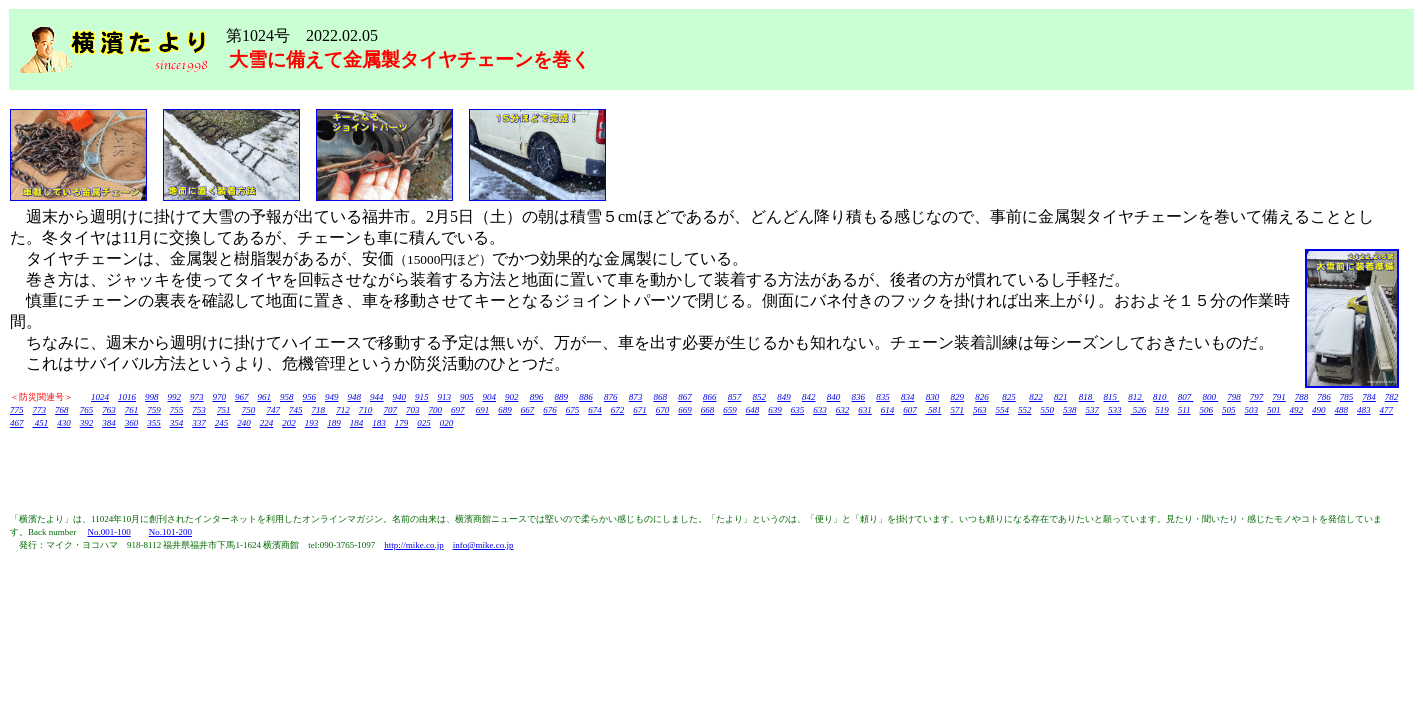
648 (753, 410)
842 (809, 397)
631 (865, 410)
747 (274, 410)
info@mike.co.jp (483, 545)
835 (883, 397)
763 (109, 410)
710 (366, 410)
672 (618, 410)
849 (784, 397)
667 (528, 410)
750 (249, 410)
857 (735, 397)
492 (1297, 410)
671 (640, 410)
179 (402, 423)
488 (1342, 410)
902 (512, 397)
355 (154, 423)
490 (1319, 410)
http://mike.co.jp (414, 545)
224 (267, 423)
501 (1274, 410)
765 (87, 410)
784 (1369, 397)
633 (820, 410)
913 (445, 397)
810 (1161, 397)
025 (424, 423)
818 (1087, 397)
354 (177, 423)
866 (710, 397)
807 (1186, 397)
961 (265, 397)
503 (1252, 410)
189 (334, 423)
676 (550, 410)
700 (436, 410)
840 (834, 397)
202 (289, 423)
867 (685, 397)
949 (332, 397)
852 (760, 397)
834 (908, 397)
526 (1139, 410)
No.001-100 (108, 532)
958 (287, 397)
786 (1324, 397)
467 (17, 423)
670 (663, 410)
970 (220, 397)
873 (636, 397)
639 (775, 410)
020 (447, 423)
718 (320, 410)
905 (467, 397)
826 (982, 397)
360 (132, 423)
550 (1048, 410)
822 (1036, 397)
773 (40, 410)
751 (224, 410)
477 (1387, 410)
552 (1025, 410)
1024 (100, 397)
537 (1093, 410)
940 (400, 397)
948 (355, 397)
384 (109, 423)
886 (586, 397)
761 (132, 410)
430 (64, 423)
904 (490, 397)
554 (1003, 410)
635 (798, 410)
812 (1136, 397)
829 (958, 397)
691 (483, 410)
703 (413, 410)
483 (1364, 410)
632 (843, 410)
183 (379, 423)
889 (562, 397)
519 (1162, 410)
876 (611, 397)
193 (312, 423)
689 (505, 410)
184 (357, 423)
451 (41, 423)
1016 (127, 397)
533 (1115, 410)
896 (537, 397)
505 (1229, 410)
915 (422, 397)
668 (708, 410)
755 (177, 410)
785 (1347, 397)
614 (888, 410)
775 (17, 410)
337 (199, 423)
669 (685, 410)
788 (1302, 397)
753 (199, 410)
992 (175, 397)
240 (244, 423)
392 (87, 423)
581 (934, 410)
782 (1392, 397)
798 (1234, 397)
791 (1279, 397)
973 (197, 397)
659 (730, 410)
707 (391, 410)
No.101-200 (170, 532)
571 (958, 410)
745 (296, 410)
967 (242, 397)
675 (573, 410)
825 (1009, 397)
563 (980, 410)
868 (661, 397)
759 (154, 410)
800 (1211, 397)
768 (62, 410)
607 (910, 410)
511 (1184, 410)
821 (1061, 397)
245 (222, 423)
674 (595, 410)
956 (310, 397)
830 (933, 397)
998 (152, 397)
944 (377, 397)
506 (1207, 410)
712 (343, 410)
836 (859, 397)
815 (1112, 397)
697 (458, 410)
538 (1070, 410)
